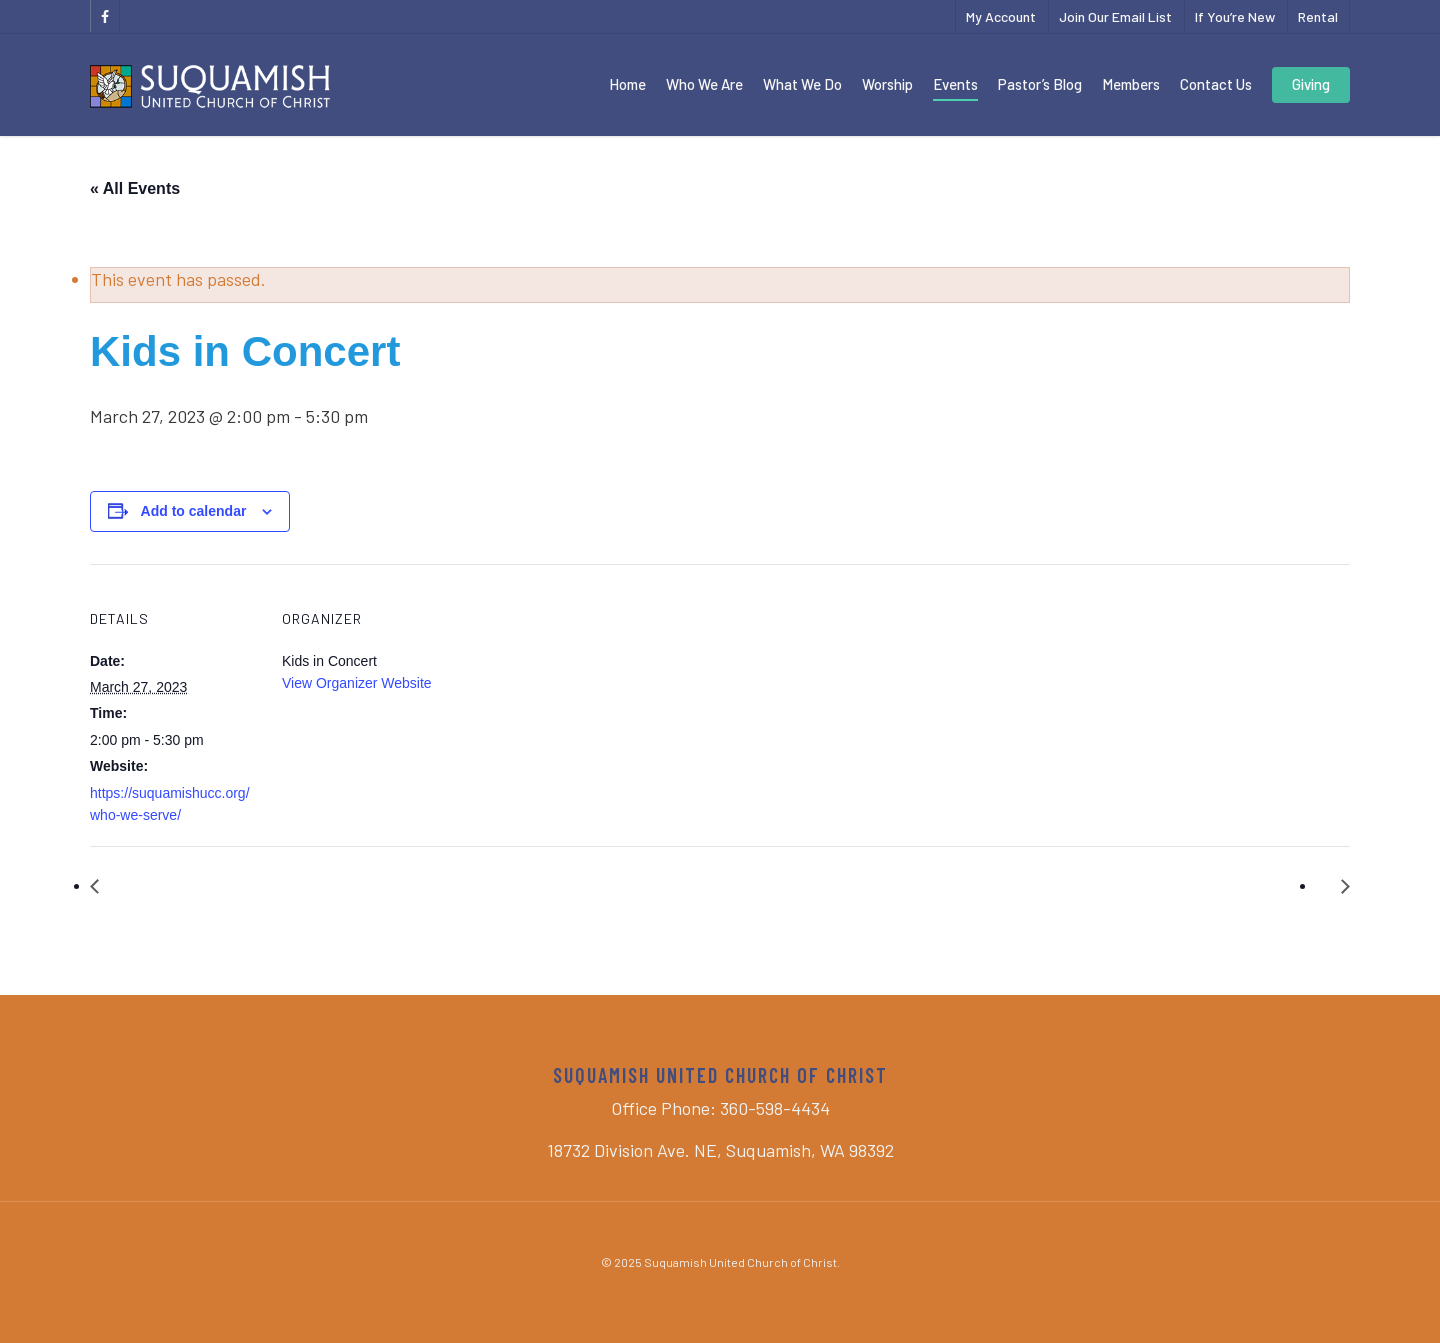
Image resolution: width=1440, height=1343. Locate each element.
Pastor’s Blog (1040, 84)
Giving (1311, 84)
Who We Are (704, 84)
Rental (1318, 16)
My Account (1001, 16)
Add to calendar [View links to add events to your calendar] (194, 511)
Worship (887, 84)
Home (627, 84)
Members (1131, 84)
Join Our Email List (1115, 16)
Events (955, 84)
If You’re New (1235, 16)
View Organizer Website (357, 683)
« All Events (135, 188)
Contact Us (1216, 84)
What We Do (802, 84)
